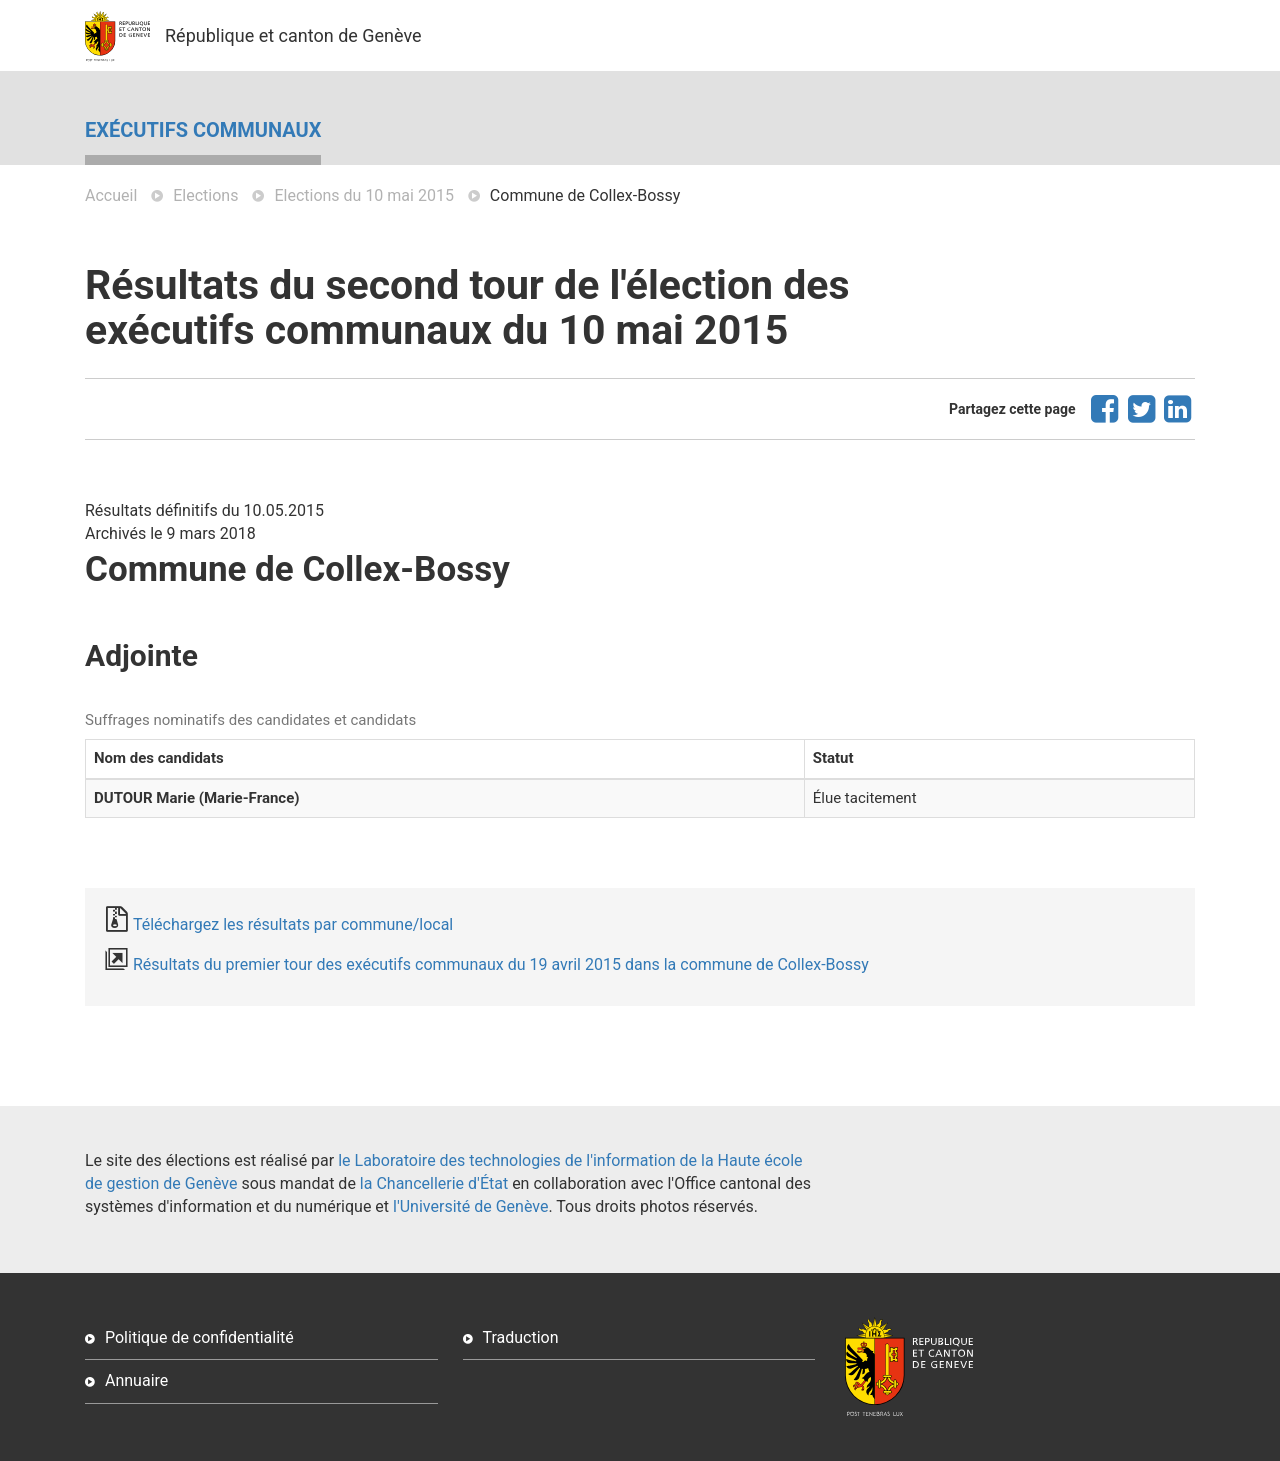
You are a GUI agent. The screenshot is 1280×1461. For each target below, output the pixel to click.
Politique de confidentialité (199, 1337)
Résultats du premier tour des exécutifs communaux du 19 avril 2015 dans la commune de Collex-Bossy (501, 964)
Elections (205, 195)
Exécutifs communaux (203, 130)
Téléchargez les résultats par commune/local (293, 924)
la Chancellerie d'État (434, 1183)
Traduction (521, 1337)
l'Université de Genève (470, 1206)
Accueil (111, 195)
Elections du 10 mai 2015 (363, 195)
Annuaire (136, 1380)
